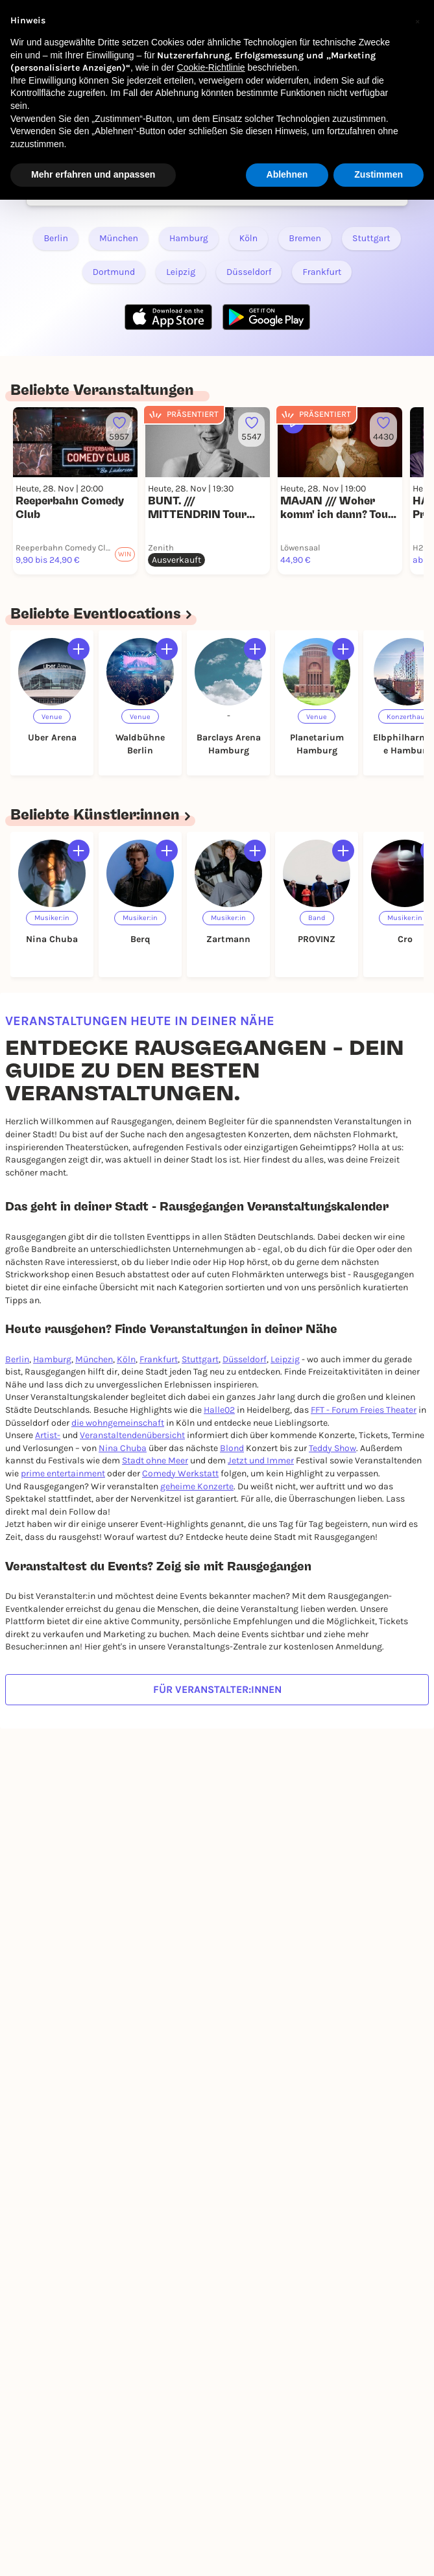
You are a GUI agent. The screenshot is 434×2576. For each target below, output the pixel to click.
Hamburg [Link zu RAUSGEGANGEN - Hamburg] (188, 238)
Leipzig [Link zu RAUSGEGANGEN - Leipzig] (180, 272)
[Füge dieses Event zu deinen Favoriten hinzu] (119, 429)
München (94, 1359)
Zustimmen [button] (378, 174)
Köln (126, 1359)
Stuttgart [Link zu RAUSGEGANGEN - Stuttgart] (371, 238)
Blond (232, 1448)
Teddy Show (332, 1448)
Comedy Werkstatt (180, 1473)
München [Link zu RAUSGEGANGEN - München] (118, 238)
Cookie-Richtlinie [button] (211, 67)
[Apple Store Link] (168, 317)
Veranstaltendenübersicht (132, 1435)
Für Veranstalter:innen (217, 1689)
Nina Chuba (123, 1448)
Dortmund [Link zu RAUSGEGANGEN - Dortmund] (114, 272)
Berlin (17, 1359)
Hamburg (52, 1359)
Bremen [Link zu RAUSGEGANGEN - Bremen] (305, 238)
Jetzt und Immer (261, 1460)
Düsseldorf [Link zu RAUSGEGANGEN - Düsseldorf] (248, 272)
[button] (417, 20)
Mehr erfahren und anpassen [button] (93, 174)
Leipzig (285, 1359)
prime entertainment (63, 1473)
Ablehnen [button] (287, 174)
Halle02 (219, 1409)
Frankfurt (158, 1359)
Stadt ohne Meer (155, 1460)
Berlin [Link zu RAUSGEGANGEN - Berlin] (55, 238)
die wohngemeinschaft (117, 1422)
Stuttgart (200, 1359)
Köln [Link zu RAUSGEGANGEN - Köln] (248, 238)
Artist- (47, 1435)
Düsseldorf (245, 1359)
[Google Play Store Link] (266, 317)
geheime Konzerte (197, 1486)
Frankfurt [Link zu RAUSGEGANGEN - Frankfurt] (321, 272)
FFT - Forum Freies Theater (363, 1409)
